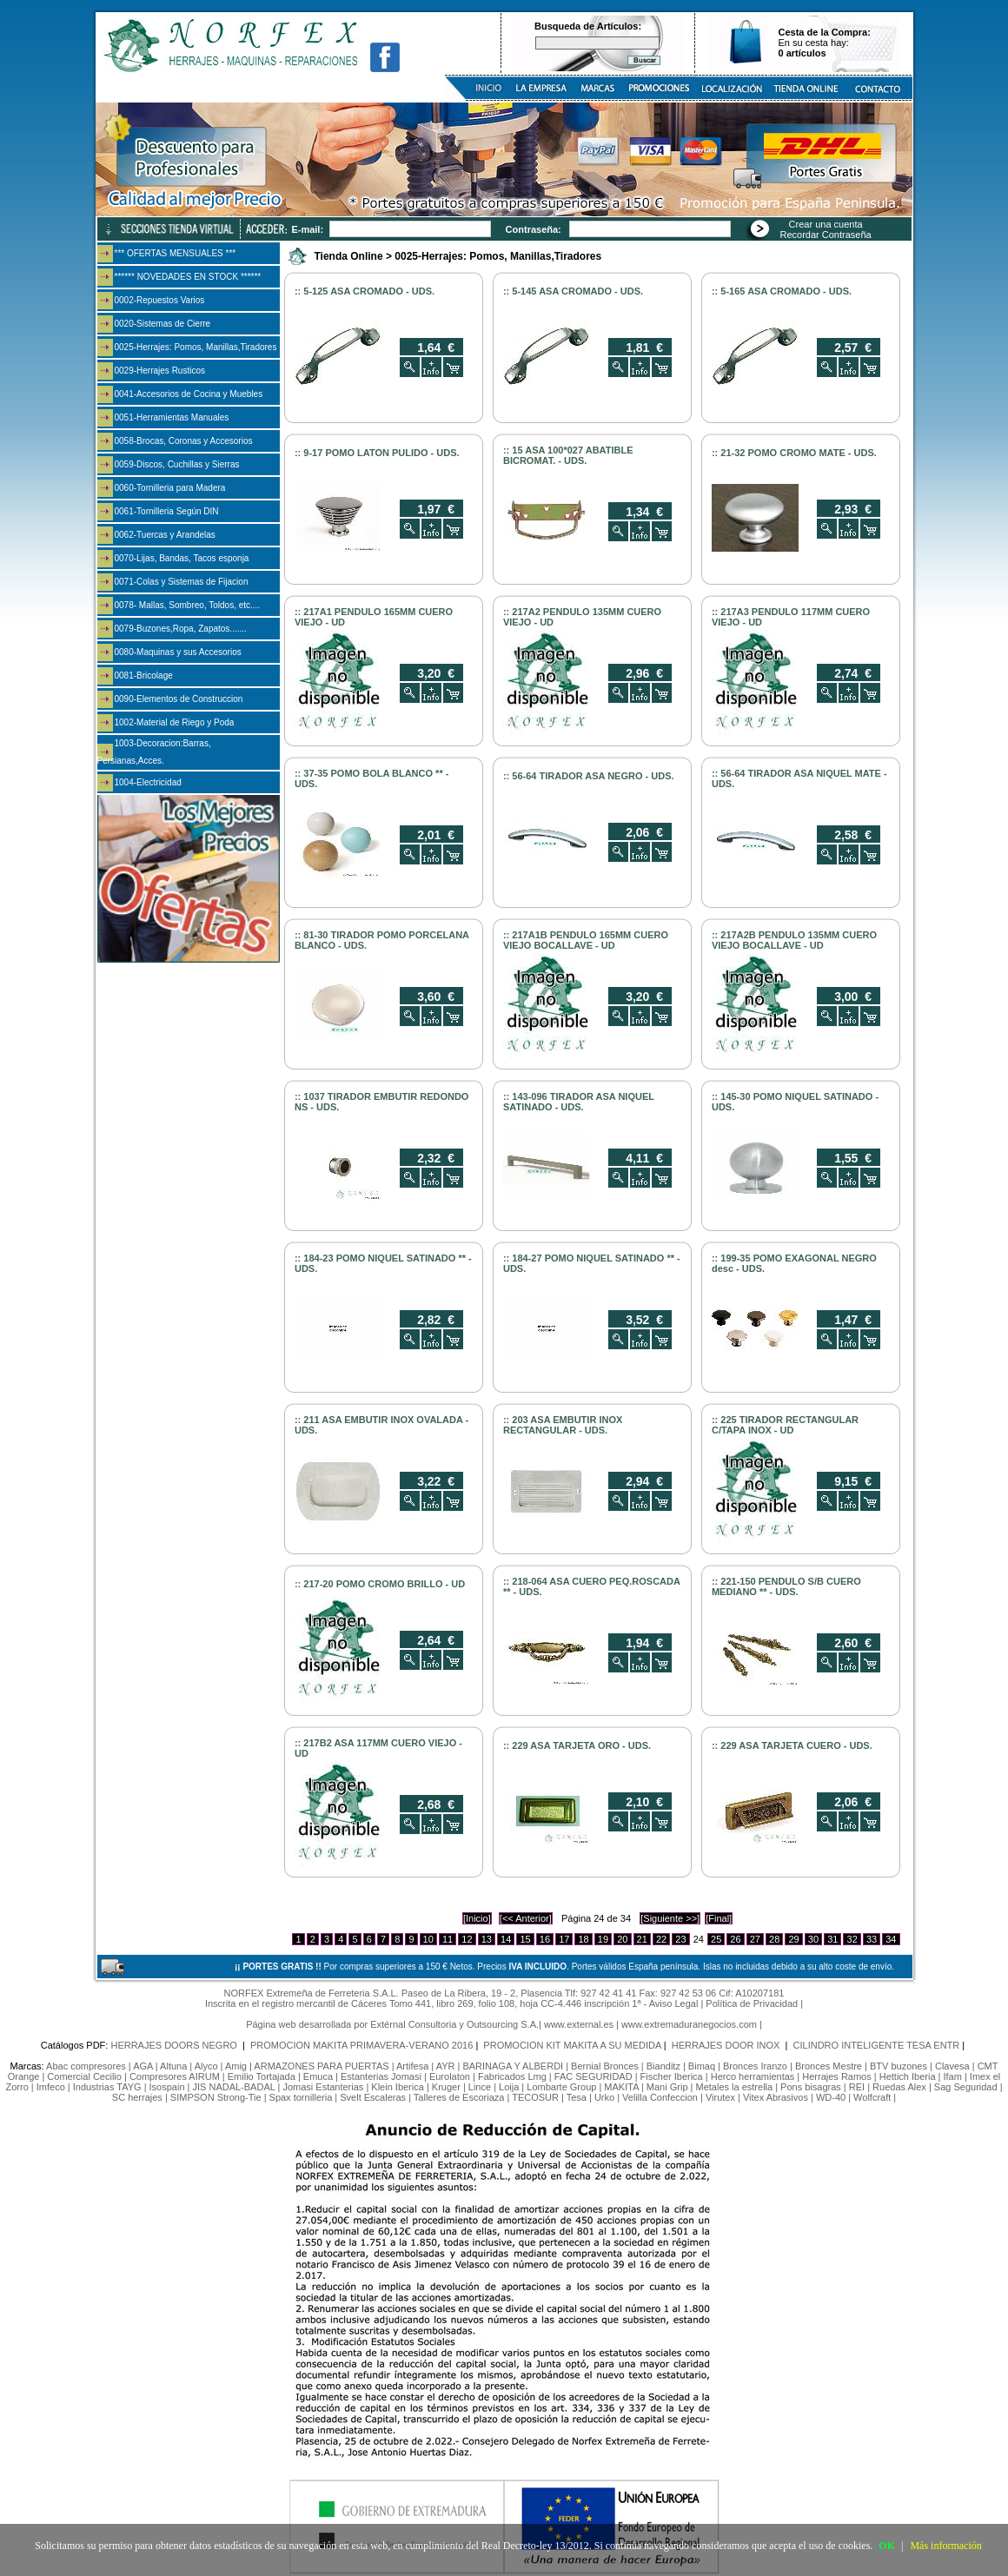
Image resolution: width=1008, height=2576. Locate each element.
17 (564, 1939)
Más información (945, 2546)
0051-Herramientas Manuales (172, 417)
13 (486, 1939)
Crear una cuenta (826, 224)
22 (661, 1939)
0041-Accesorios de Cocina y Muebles (189, 394)
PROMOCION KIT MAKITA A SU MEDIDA (571, 2045)
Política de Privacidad (752, 2003)
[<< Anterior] (526, 1918)
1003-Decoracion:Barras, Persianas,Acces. (154, 751)
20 (622, 1939)
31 (832, 1939)
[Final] (719, 1918)
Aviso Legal (674, 2003)
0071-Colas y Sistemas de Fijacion (182, 581)
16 (545, 1939)
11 (447, 1939)
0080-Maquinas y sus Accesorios (178, 652)
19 (603, 1939)
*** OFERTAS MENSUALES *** (175, 253)
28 (774, 1939)
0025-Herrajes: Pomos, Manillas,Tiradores (196, 347)
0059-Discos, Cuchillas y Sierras (177, 464)
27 (755, 1939)
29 (793, 1939)
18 (583, 1939)
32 (851, 1939)
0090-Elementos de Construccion (179, 699)
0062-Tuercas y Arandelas (165, 535)
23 (680, 1939)
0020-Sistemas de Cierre (163, 323)
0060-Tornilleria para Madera (170, 488)
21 (642, 1939)
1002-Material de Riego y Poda (175, 722)
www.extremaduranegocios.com (689, 2024)
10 (428, 1939)
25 (716, 1939)
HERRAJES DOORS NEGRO (175, 2045)
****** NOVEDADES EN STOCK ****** (188, 276)
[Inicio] (477, 1918)
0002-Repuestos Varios (160, 300)
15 (525, 1939)
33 (871, 1939)
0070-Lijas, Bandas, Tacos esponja (182, 558)
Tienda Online (349, 256)
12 (466, 1939)
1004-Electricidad (148, 782)
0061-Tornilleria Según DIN (167, 511)
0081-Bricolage (144, 675)
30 (813, 1939)
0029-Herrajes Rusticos (160, 370)
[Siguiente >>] (670, 1918)
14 (506, 1939)
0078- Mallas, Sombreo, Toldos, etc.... (188, 605)
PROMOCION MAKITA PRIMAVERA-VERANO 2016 (361, 2045)
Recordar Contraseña (826, 234)
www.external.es (578, 2024)
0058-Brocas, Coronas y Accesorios (184, 441)
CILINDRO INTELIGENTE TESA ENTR (876, 2045)
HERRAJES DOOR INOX (727, 2045)
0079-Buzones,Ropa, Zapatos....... (181, 628)
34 (891, 1939)
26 (735, 1939)
